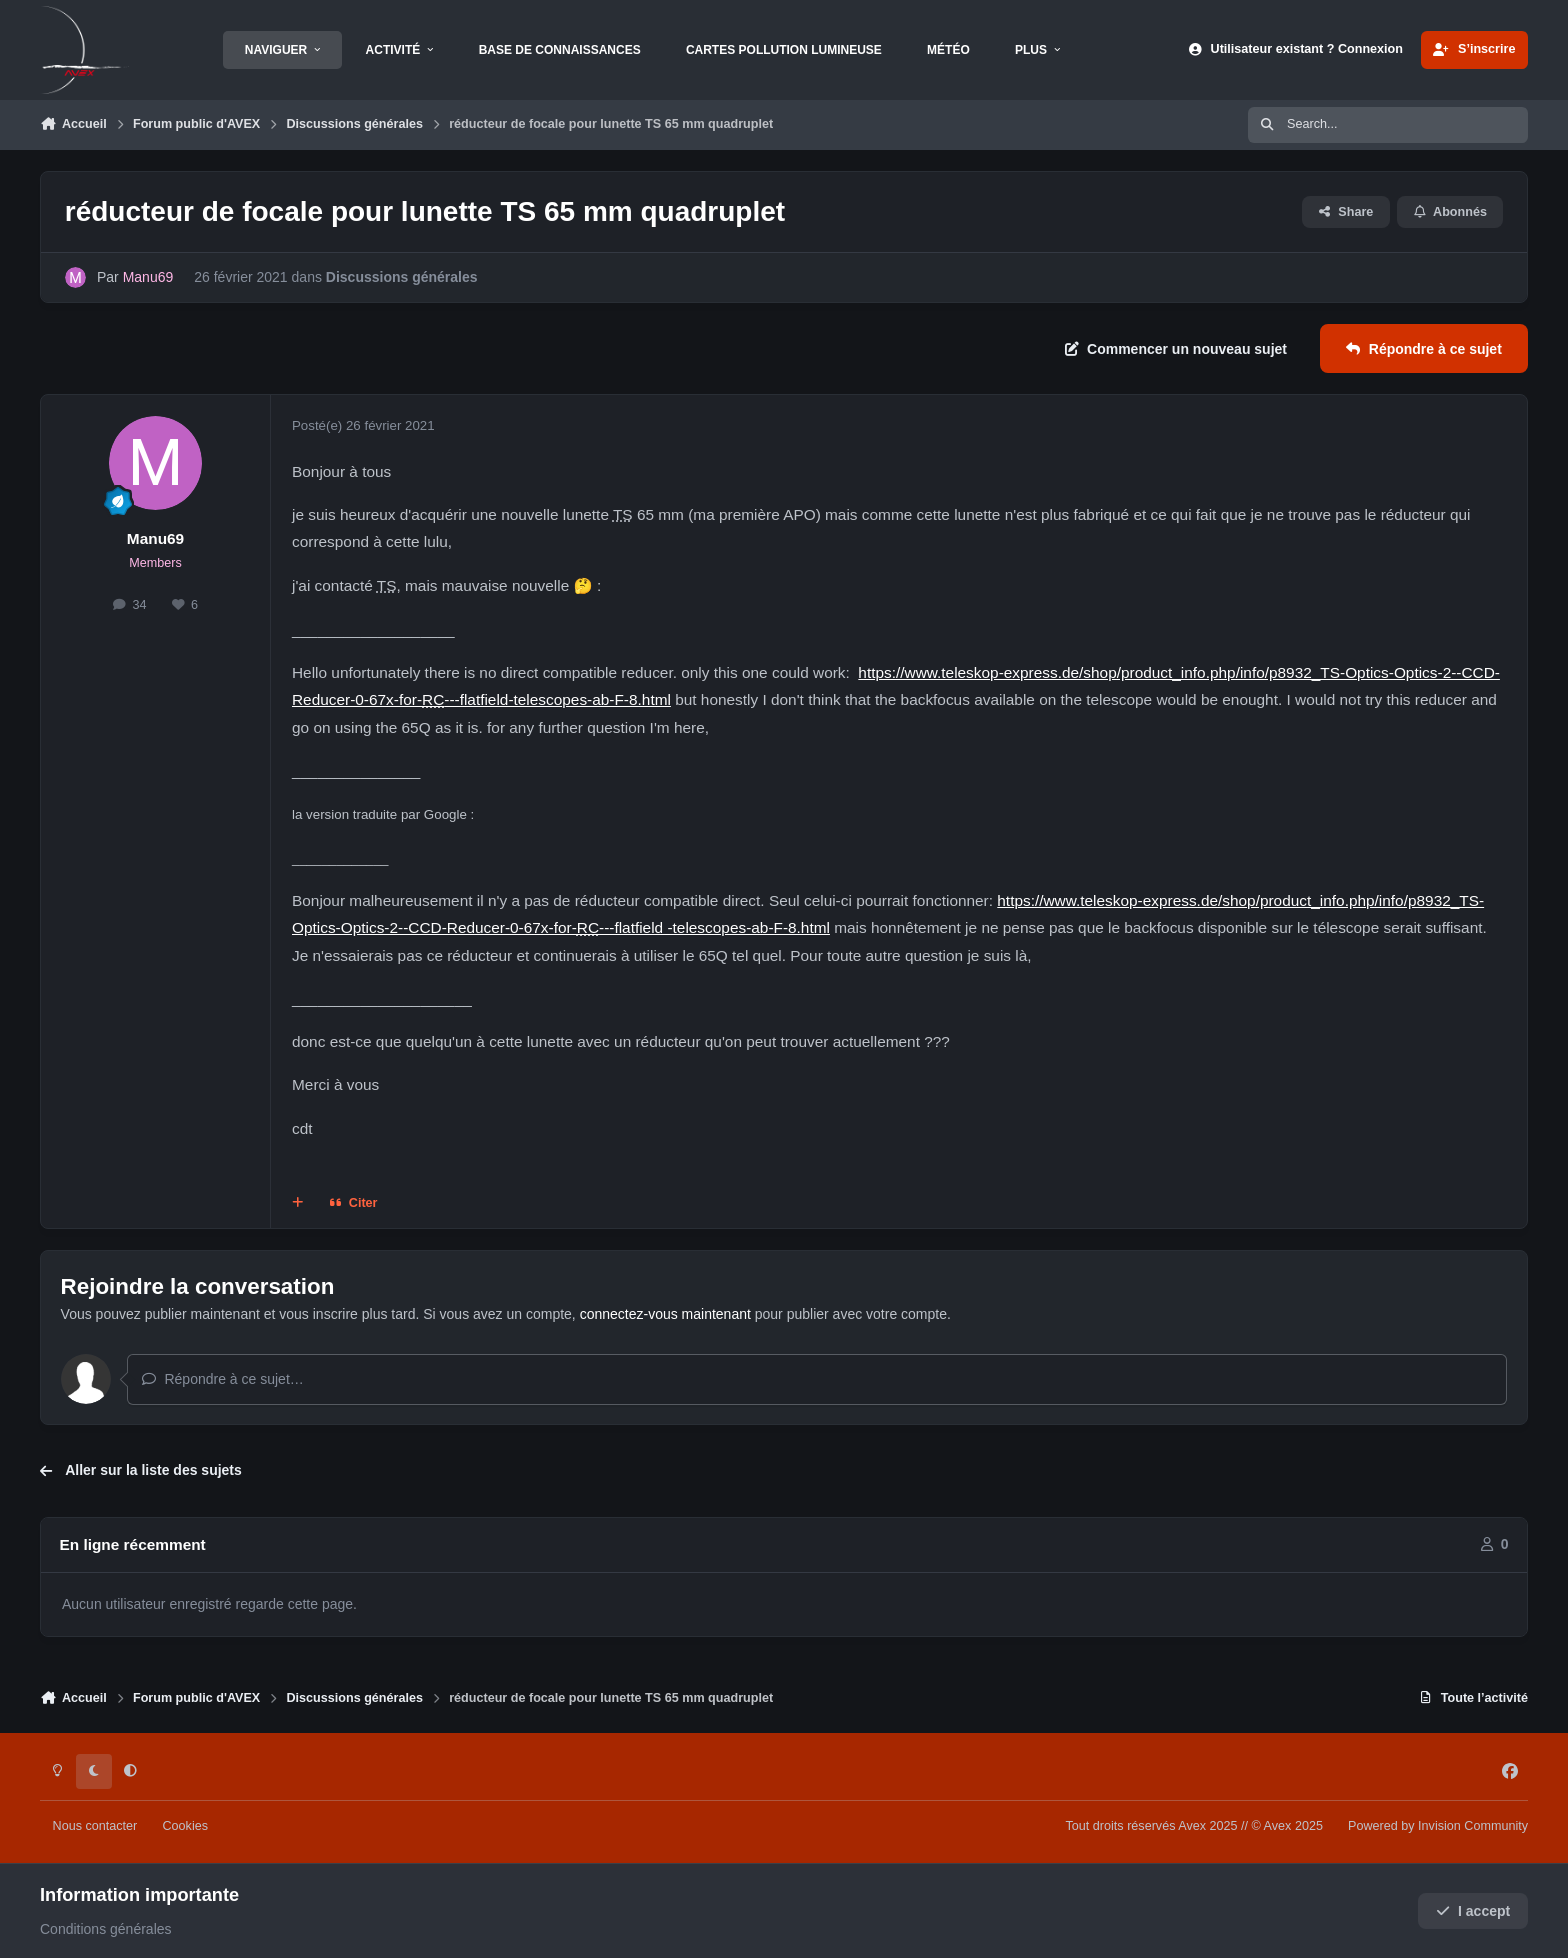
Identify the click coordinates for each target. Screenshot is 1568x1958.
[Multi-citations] (298, 1203)
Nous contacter (95, 1826)
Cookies (185, 1826)
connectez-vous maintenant (665, 1314)
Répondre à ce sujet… (222, 1379)
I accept (1473, 1911)
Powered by (1438, 1826)
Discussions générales (402, 277)
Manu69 (155, 538)
